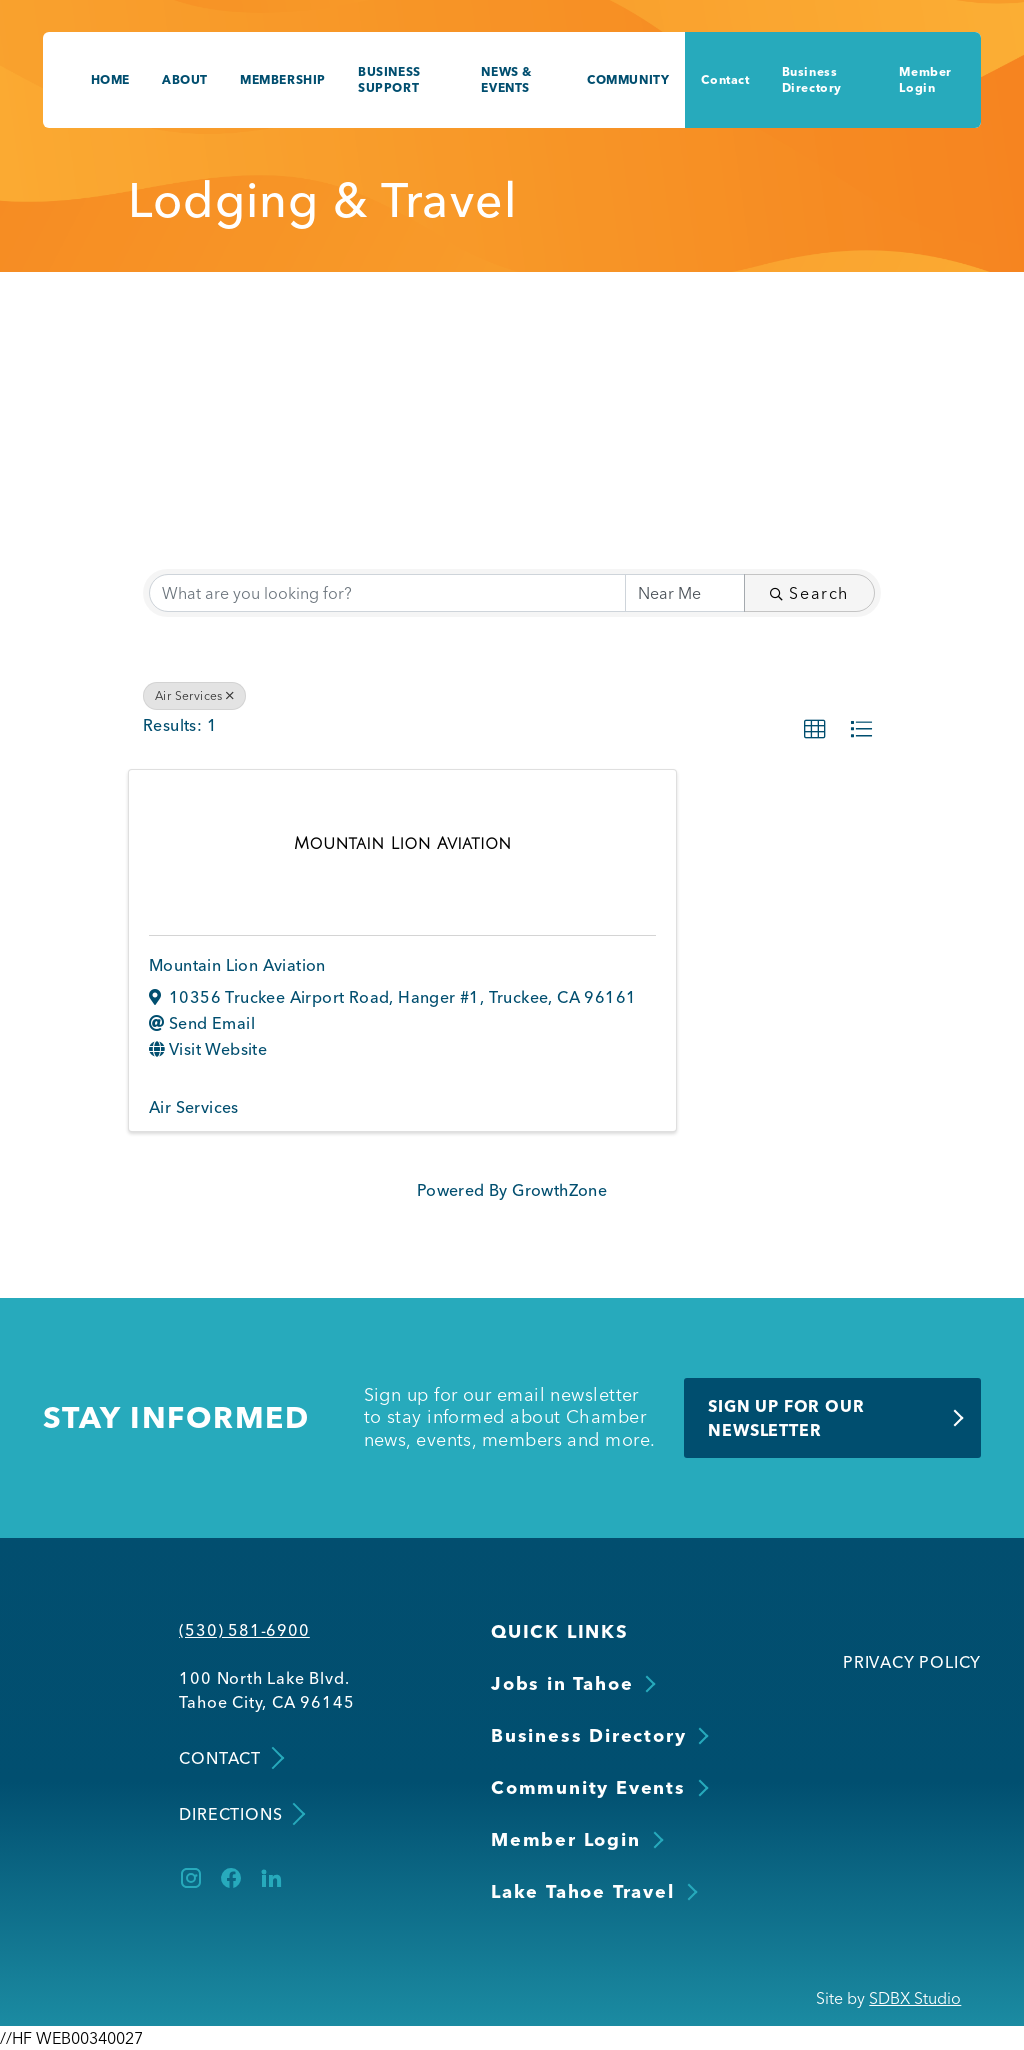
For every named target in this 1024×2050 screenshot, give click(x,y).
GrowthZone (559, 1190)
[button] (815, 730)
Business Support (389, 79)
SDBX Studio (915, 1998)
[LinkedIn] (271, 1878)
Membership (283, 79)
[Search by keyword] (387, 593)
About (185, 79)
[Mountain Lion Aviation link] (402, 843)
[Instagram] (191, 1878)
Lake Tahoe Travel (583, 1891)
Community (628, 79)
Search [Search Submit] (809, 593)
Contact (725, 79)
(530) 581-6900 (244, 1630)
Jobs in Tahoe (562, 1683)
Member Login (925, 79)
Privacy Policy (912, 1662)
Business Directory (812, 79)
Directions (240, 1813)
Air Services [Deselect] (194, 695)
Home (110, 79)
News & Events (506, 79)
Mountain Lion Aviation (237, 965)
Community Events (588, 1787)
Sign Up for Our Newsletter (786, 1418)
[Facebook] (231, 1878)
